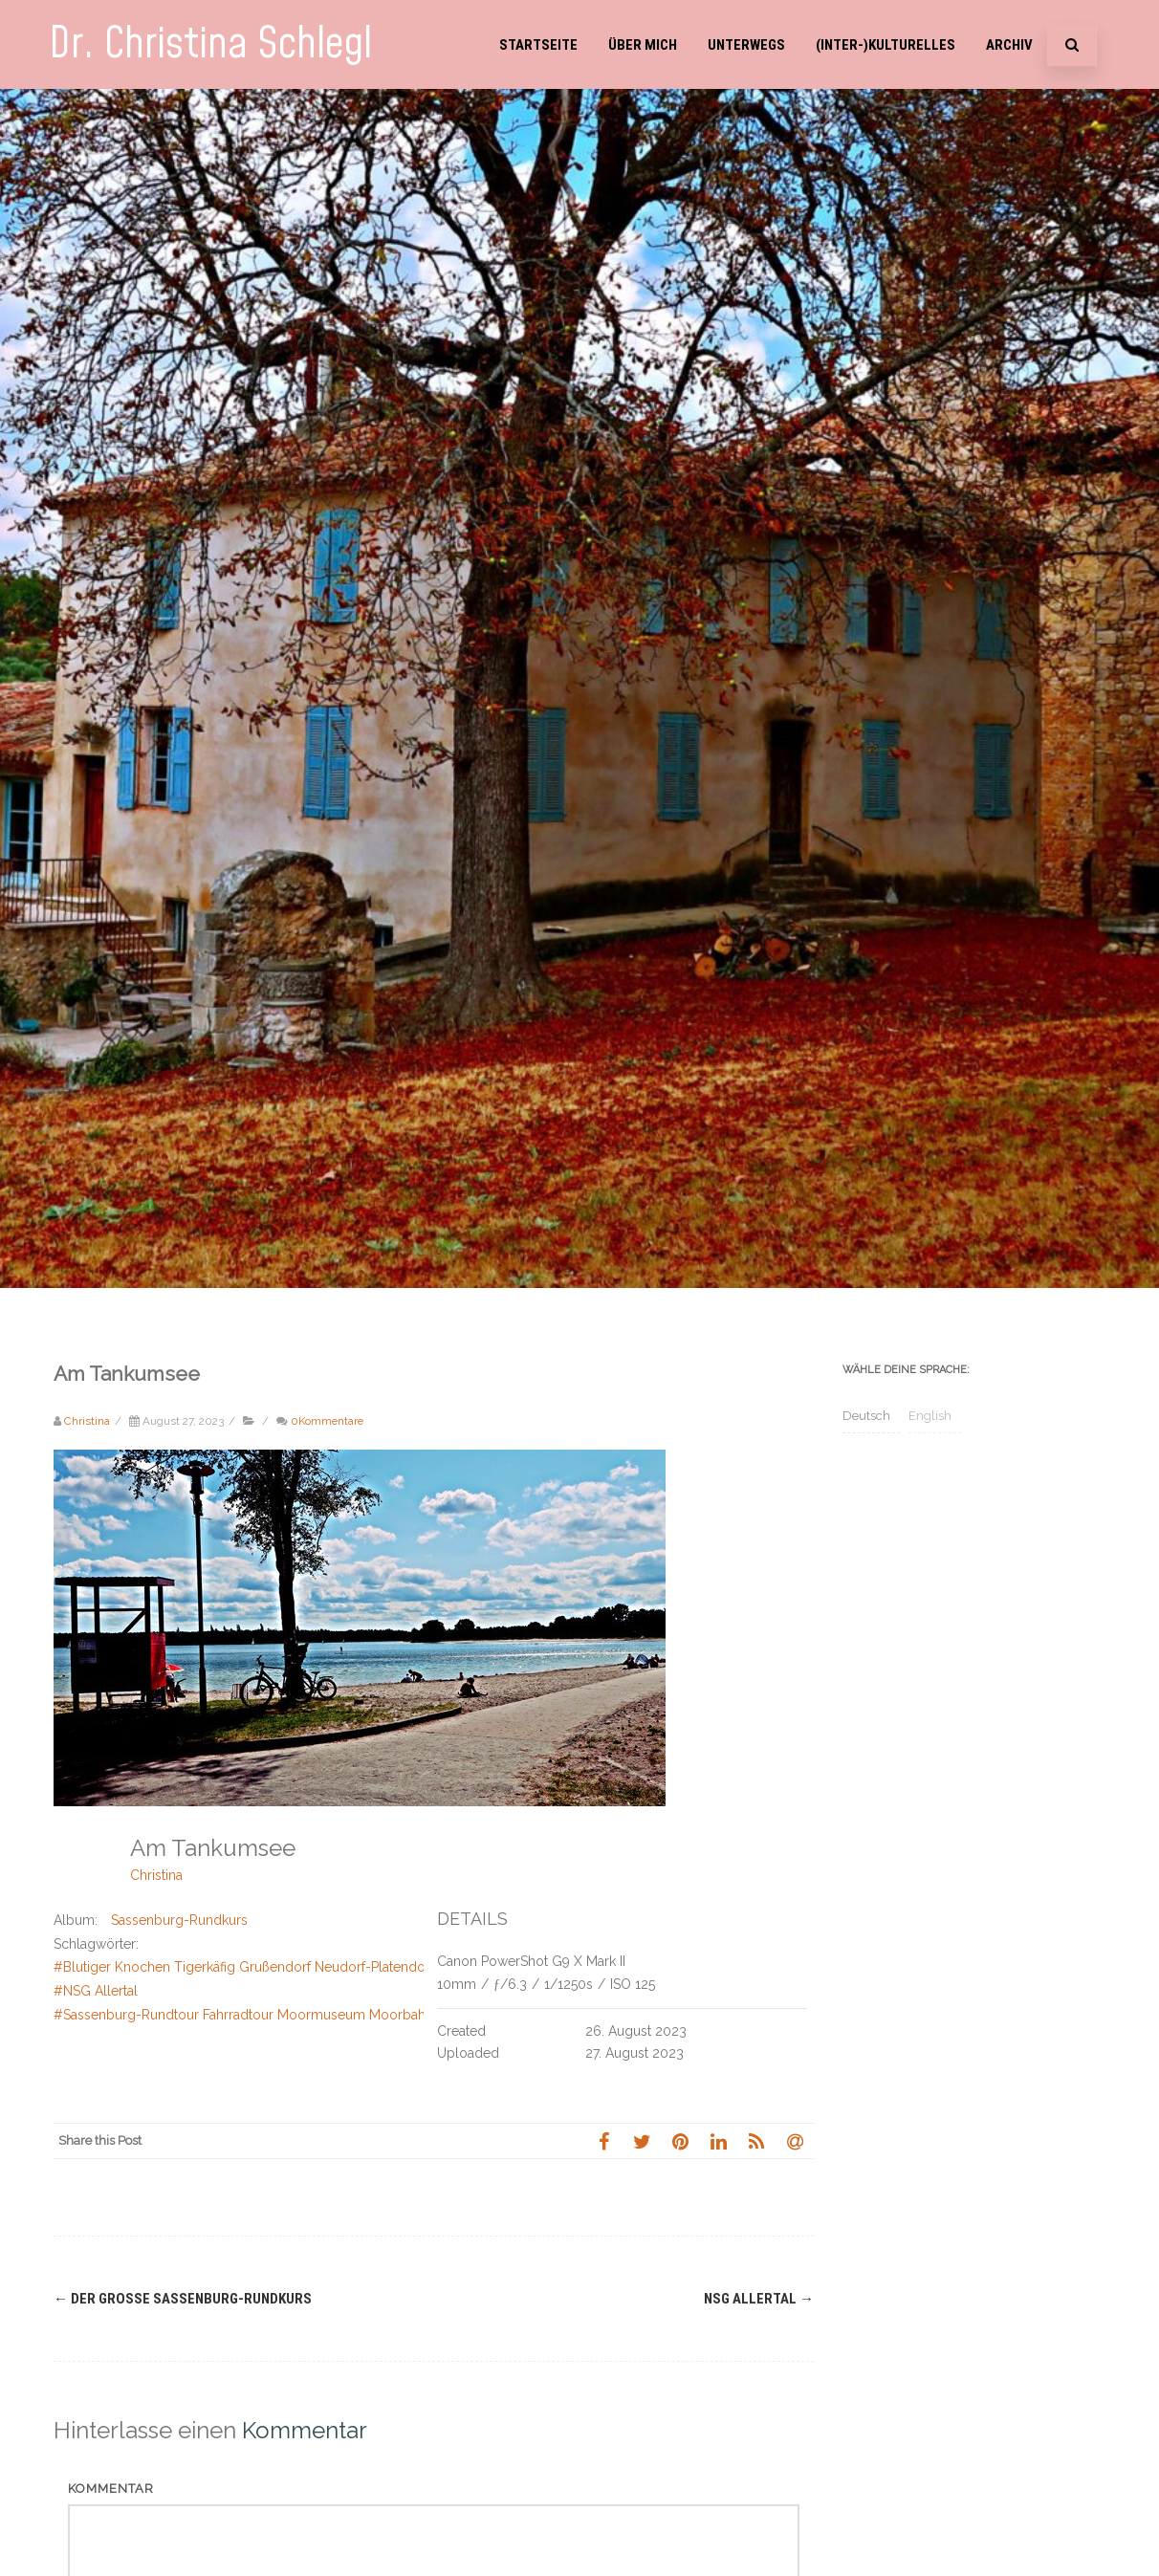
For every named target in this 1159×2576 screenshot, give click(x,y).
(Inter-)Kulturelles (885, 45)
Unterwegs (746, 45)
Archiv (1009, 45)
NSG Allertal (759, 2298)
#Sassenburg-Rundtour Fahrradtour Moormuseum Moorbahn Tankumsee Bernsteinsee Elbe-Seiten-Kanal (379, 2014)
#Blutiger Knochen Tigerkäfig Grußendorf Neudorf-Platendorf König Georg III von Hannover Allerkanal (369, 1967)
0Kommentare (327, 1421)
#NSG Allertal (96, 1990)
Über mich (642, 45)
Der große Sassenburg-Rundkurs (183, 2298)
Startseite (538, 45)
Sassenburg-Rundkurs (179, 1920)
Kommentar (111, 2488)
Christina (156, 1875)
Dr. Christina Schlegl (210, 44)
